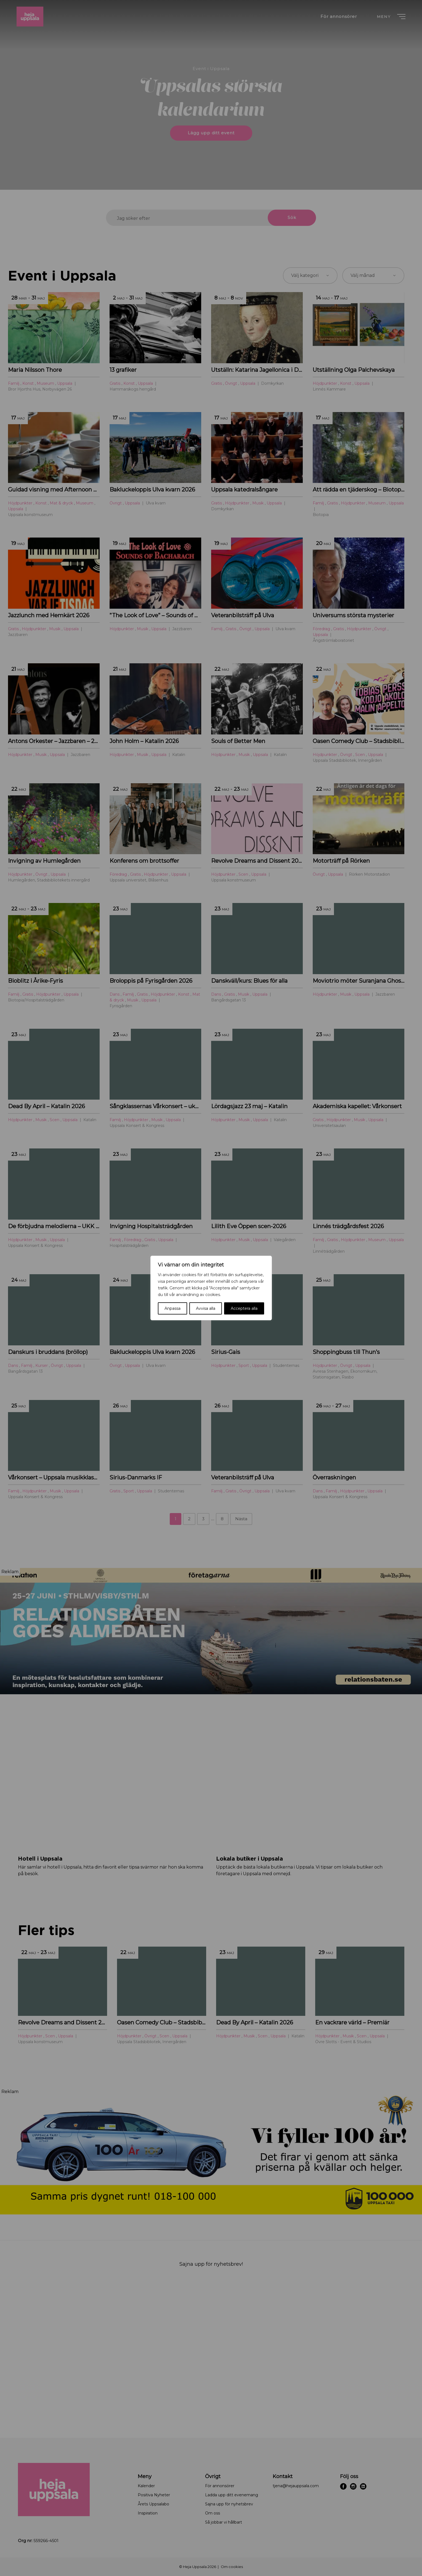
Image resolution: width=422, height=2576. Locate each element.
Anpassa (172, 1308)
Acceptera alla (244, 1308)
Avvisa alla (205, 1308)
